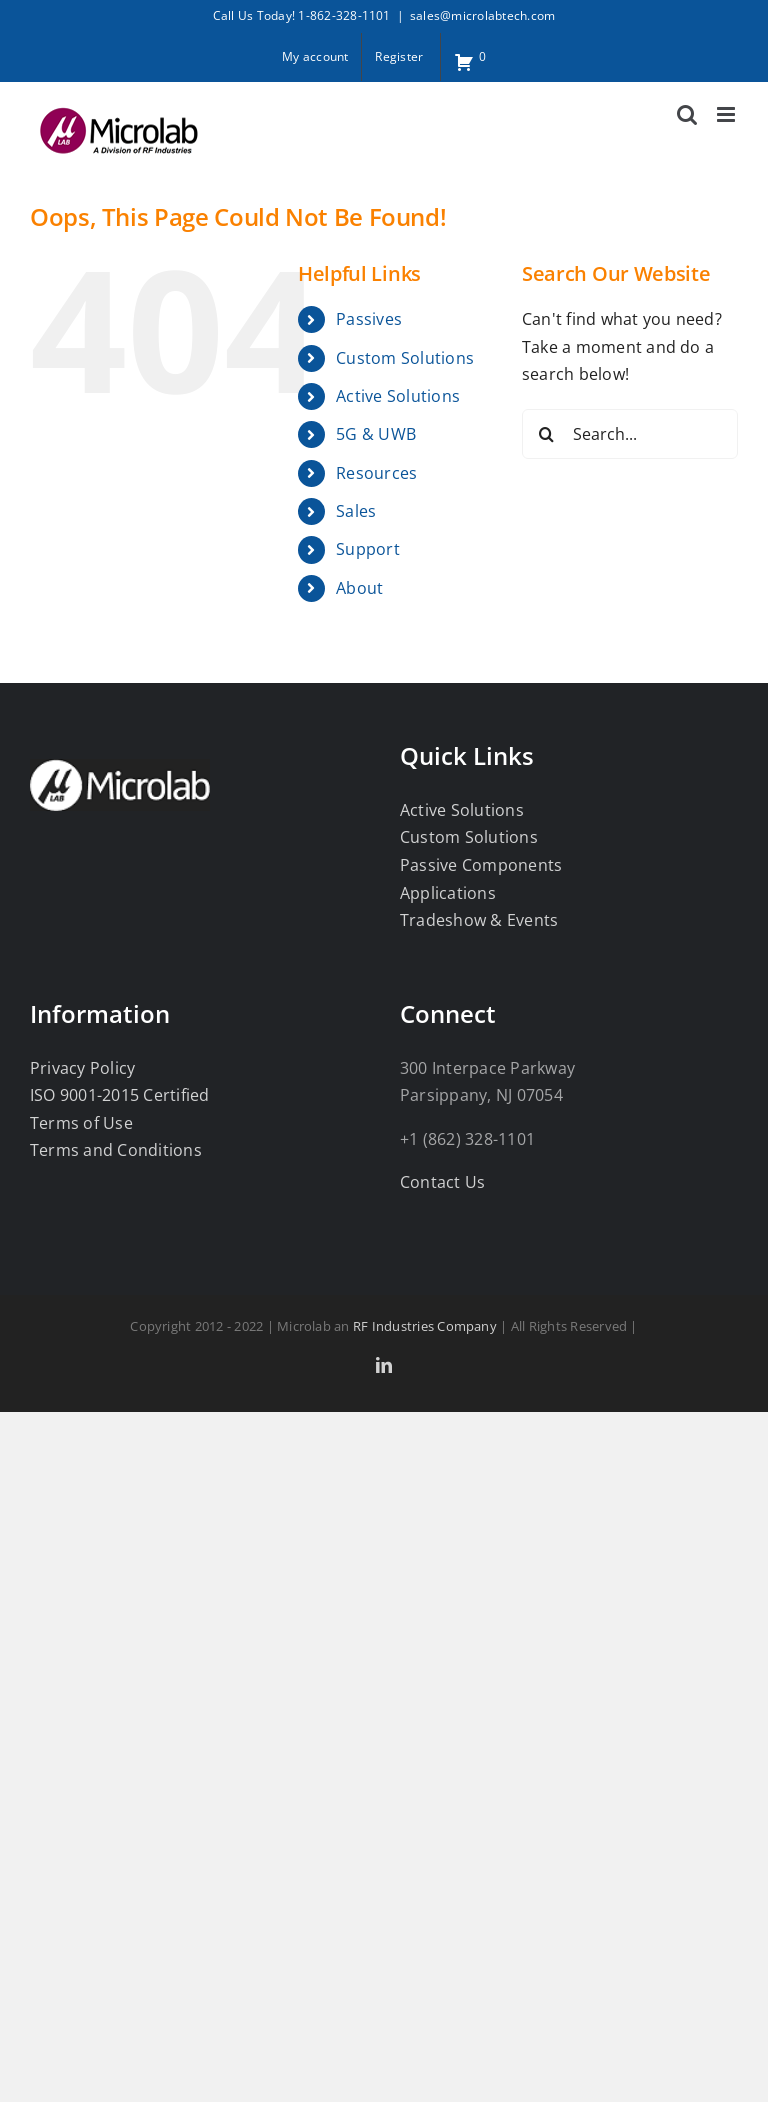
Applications (448, 893)
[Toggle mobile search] (687, 114)
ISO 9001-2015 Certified (120, 1095)
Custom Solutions (405, 358)
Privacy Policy (82, 1068)
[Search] (547, 434)
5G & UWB (376, 434)
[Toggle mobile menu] (727, 114)
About (359, 588)
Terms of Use (81, 1123)
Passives (369, 319)
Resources (376, 473)
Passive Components (481, 865)
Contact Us (442, 1182)
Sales (356, 511)
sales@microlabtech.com (482, 15)
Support (368, 549)
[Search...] (630, 434)
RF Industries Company (425, 1326)
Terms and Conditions (116, 1150)
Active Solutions (398, 396)
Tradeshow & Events (479, 920)
